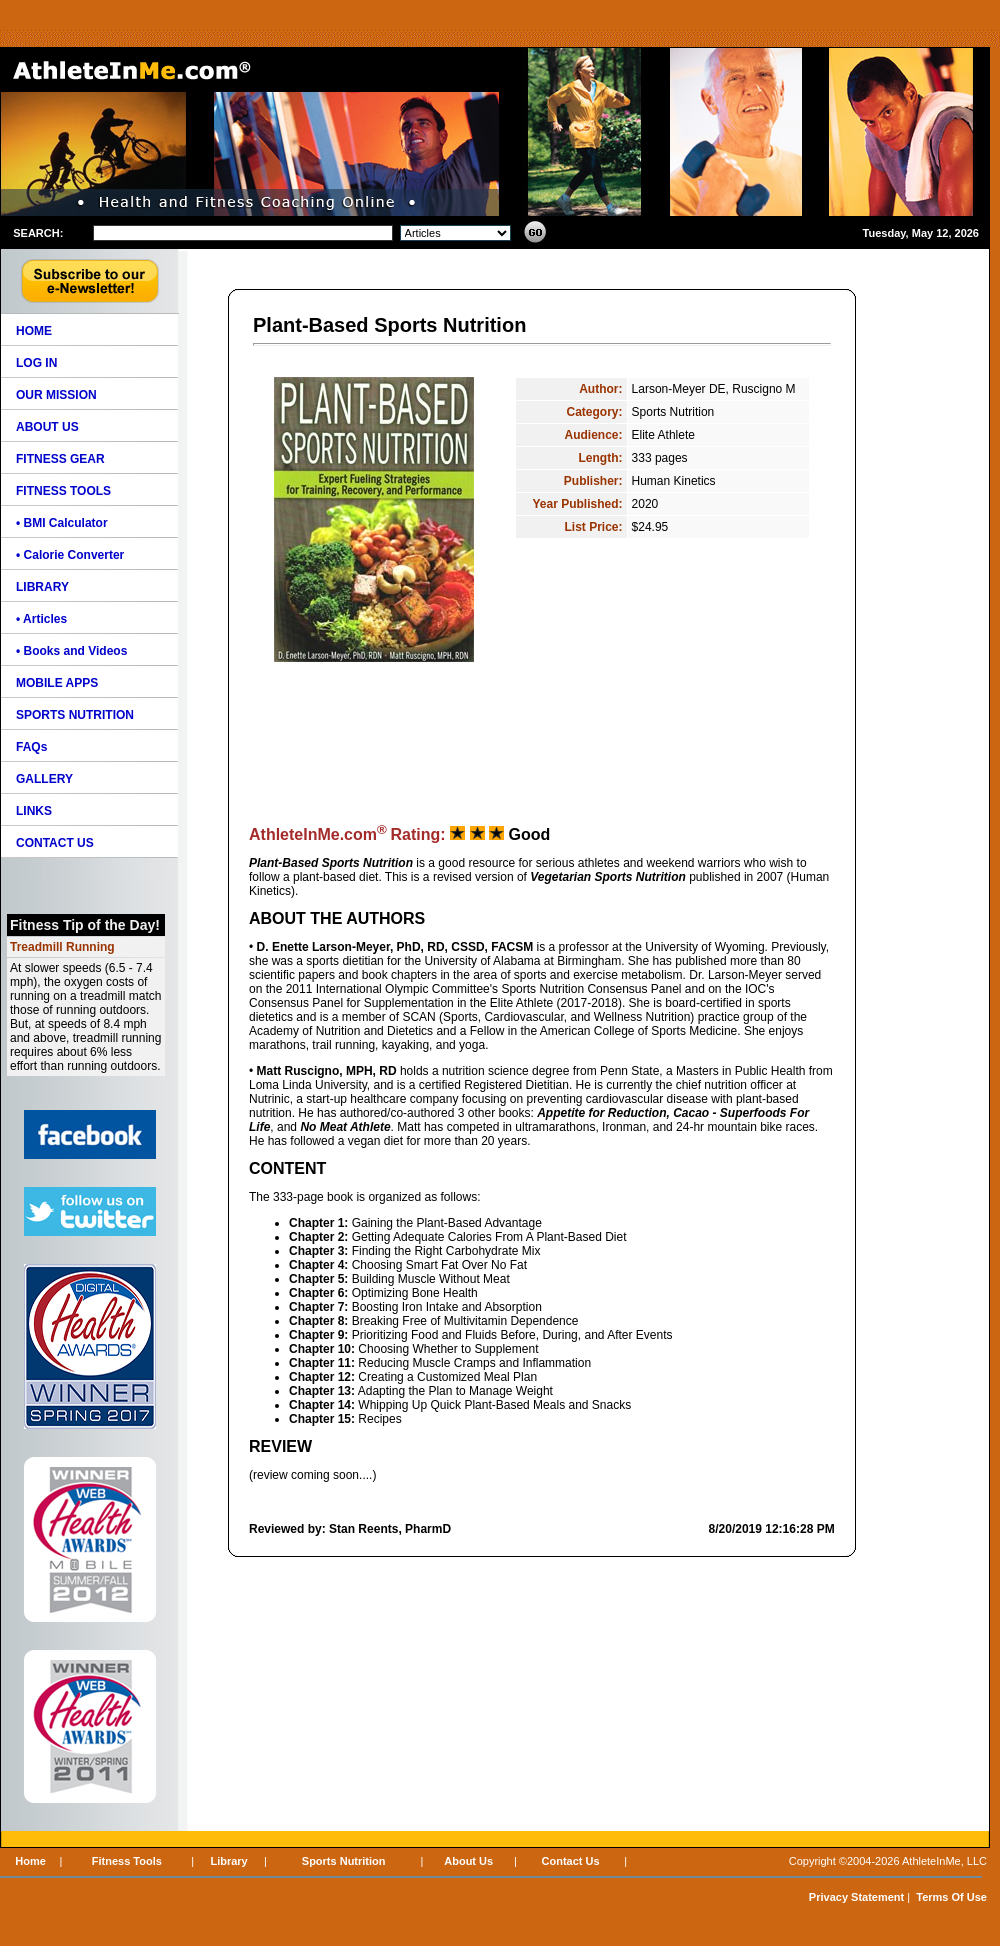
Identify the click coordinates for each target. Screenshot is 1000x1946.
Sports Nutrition (344, 1861)
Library (228, 1861)
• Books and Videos (71, 651)
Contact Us (571, 1861)
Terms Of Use (951, 1897)
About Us (468, 1861)
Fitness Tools (127, 1861)
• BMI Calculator (62, 523)
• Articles (41, 619)
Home (30, 1861)
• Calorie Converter (70, 555)
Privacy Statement (856, 1897)
